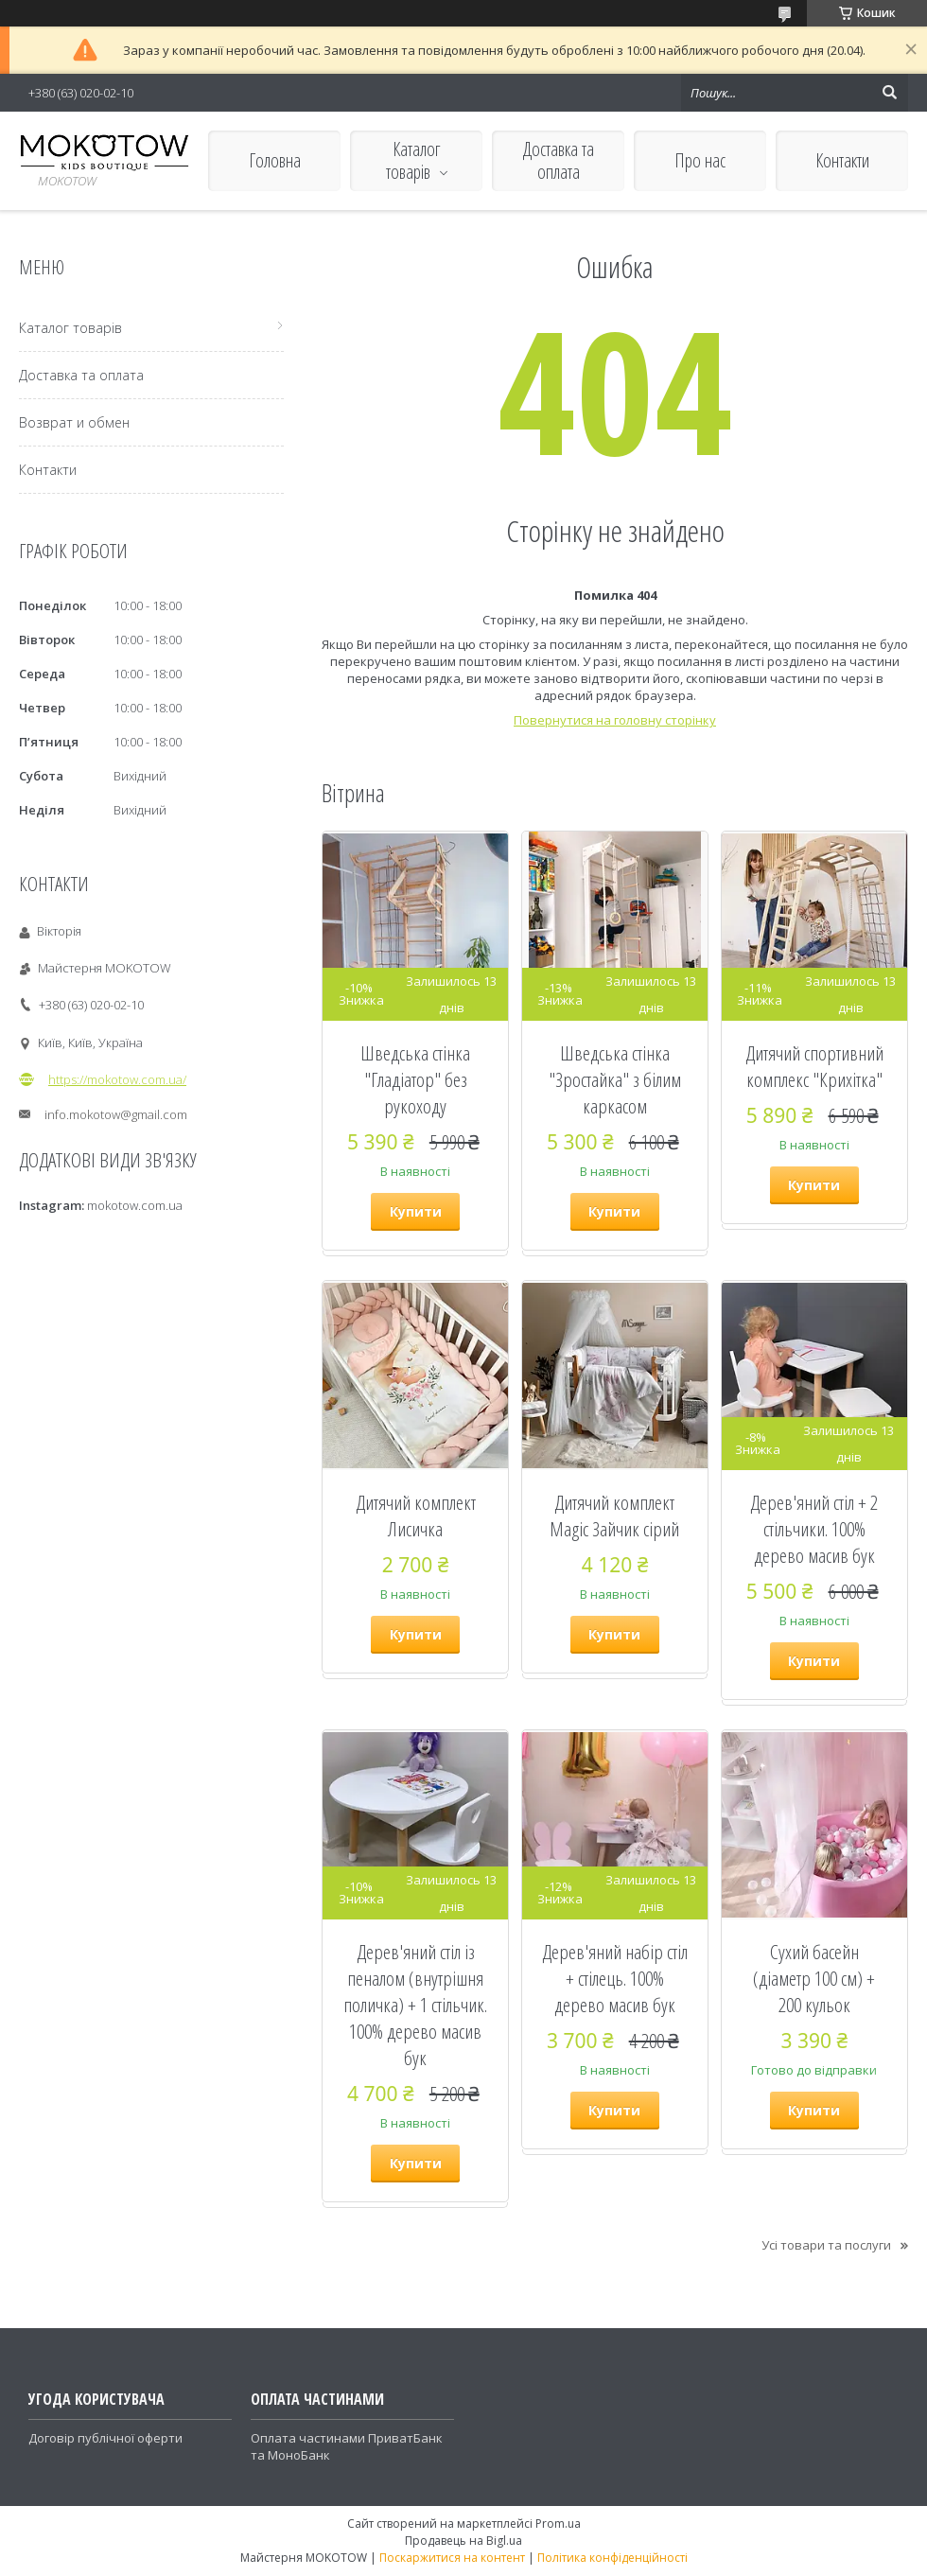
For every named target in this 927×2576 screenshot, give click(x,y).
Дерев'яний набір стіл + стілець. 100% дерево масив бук (615, 1978)
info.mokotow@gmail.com (115, 1114)
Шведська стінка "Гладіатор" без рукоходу (415, 1079)
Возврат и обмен (74, 422)
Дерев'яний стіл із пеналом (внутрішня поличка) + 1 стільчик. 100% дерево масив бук (415, 2004)
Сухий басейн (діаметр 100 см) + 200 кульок (814, 1978)
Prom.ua (558, 2523)
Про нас (700, 160)
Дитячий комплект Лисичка (416, 1515)
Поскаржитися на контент (452, 2558)
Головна (275, 160)
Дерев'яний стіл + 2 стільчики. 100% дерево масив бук (814, 1528)
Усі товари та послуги (826, 2244)
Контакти (842, 160)
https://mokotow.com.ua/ (117, 1079)
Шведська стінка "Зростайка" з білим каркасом (615, 1079)
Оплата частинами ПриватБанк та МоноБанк (347, 2446)
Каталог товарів (413, 160)
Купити (416, 1211)
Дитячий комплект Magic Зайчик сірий (614, 1515)
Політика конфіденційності (612, 2558)
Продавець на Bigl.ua (463, 2540)
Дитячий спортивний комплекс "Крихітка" (814, 1066)
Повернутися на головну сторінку (615, 719)
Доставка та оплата (558, 160)
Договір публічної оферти (105, 2437)
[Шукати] (889, 93)
